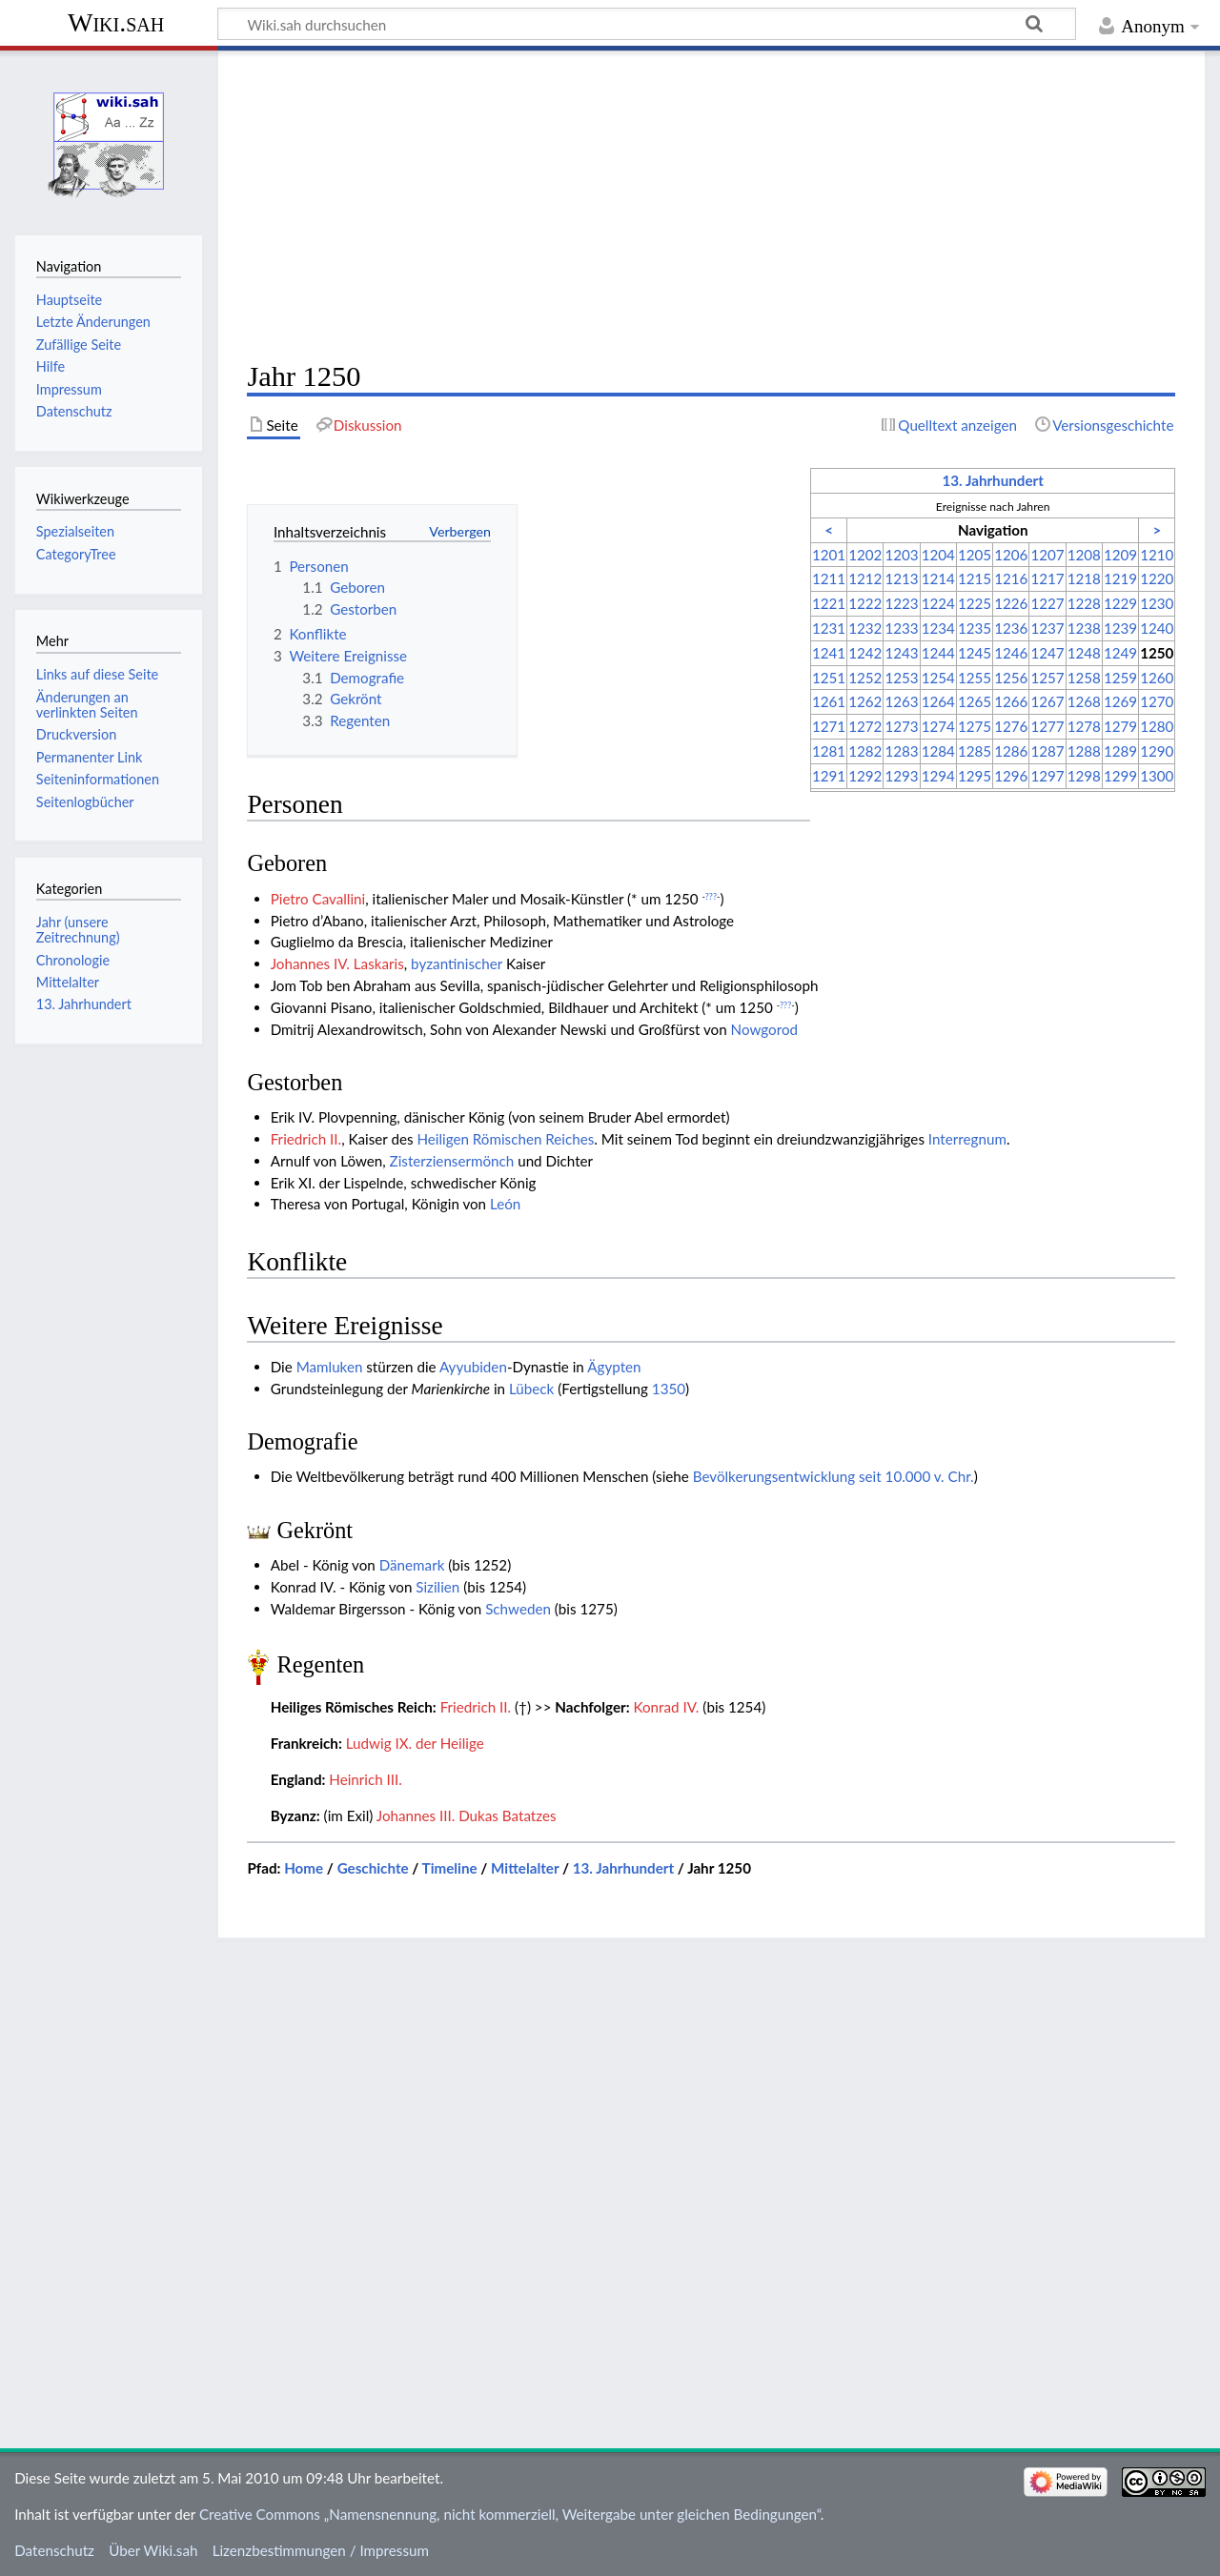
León (505, 1203)
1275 (974, 726)
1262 (865, 701)
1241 (828, 652)
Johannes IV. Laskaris (337, 963)
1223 (901, 603)
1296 (1010, 775)
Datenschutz (54, 2550)
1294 (938, 775)
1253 (901, 677)
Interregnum (967, 1138)
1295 (974, 775)
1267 (1047, 701)
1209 (1120, 554)
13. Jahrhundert (992, 480)
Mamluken (329, 1366)
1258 (1084, 677)
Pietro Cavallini (318, 898)
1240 (1156, 628)
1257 (1047, 677)
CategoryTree (76, 554)
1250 (1156, 652)
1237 (1047, 628)
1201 (828, 554)
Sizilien (437, 1586)
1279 (1120, 726)
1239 (1120, 628)
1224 (938, 603)
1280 (1156, 726)
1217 (1047, 578)
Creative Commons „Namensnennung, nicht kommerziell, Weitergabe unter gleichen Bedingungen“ (510, 2514)
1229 (1120, 603)
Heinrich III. (365, 1779)
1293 (901, 775)
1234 (938, 628)
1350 (668, 1388)
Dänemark (412, 1564)
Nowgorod (764, 1029)
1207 (1047, 554)
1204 (938, 554)
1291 (828, 775)
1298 (1084, 775)
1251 (828, 677)
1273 (901, 726)
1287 (1047, 751)
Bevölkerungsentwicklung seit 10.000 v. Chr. (833, 1476)
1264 (938, 701)
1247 (1047, 652)
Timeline (450, 1867)
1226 (1010, 603)
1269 (1120, 701)
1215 (974, 578)
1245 (974, 652)
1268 (1084, 701)
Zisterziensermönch (452, 1160)
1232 (865, 628)
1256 (1010, 677)
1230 (1156, 603)
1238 (1084, 628)
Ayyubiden (473, 1366)
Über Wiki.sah (153, 2550)
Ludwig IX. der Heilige (415, 1743)
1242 (865, 652)
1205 (974, 554)
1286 (1010, 751)
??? (711, 896)
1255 (974, 677)
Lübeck (531, 1388)
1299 (1120, 775)
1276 (1010, 726)
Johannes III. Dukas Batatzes (466, 1815)
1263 (901, 701)
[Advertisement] (711, 205)
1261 (828, 701)
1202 (865, 554)
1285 (974, 751)
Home (303, 1867)
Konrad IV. (667, 1706)
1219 (1120, 578)
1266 (1010, 701)
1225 (974, 603)
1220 (1156, 578)
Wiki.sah (116, 22)
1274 (938, 726)
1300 (1156, 775)
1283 (901, 751)
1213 (901, 578)
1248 (1084, 652)
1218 (1084, 578)
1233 (901, 628)
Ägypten (613, 1366)
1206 (1010, 554)
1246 (1010, 652)
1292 (865, 775)
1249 (1120, 652)
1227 (1047, 603)
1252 (865, 677)
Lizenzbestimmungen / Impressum (321, 2550)
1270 (1156, 701)
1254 (938, 677)
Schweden (518, 1608)
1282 (865, 751)
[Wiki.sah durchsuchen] (646, 24)
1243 (901, 652)
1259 (1120, 677)
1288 (1084, 751)
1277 (1047, 726)
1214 (938, 578)
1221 (828, 603)
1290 (1156, 751)
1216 (1010, 578)
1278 (1084, 726)
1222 (865, 603)
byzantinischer (456, 963)
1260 (1156, 677)
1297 (1047, 775)
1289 (1120, 751)
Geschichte (373, 1867)
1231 (828, 628)
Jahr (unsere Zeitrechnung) (78, 929)
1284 (938, 751)
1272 (865, 726)
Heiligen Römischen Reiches (505, 1138)
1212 (865, 578)
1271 (828, 726)
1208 (1084, 554)
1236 (1010, 628)
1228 (1084, 603)
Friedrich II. (306, 1138)
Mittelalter (525, 1867)
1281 (828, 751)
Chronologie (73, 960)
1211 (828, 578)
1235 (974, 628)
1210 (1156, 554)
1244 (938, 652)
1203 (901, 554)
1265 (974, 701)
